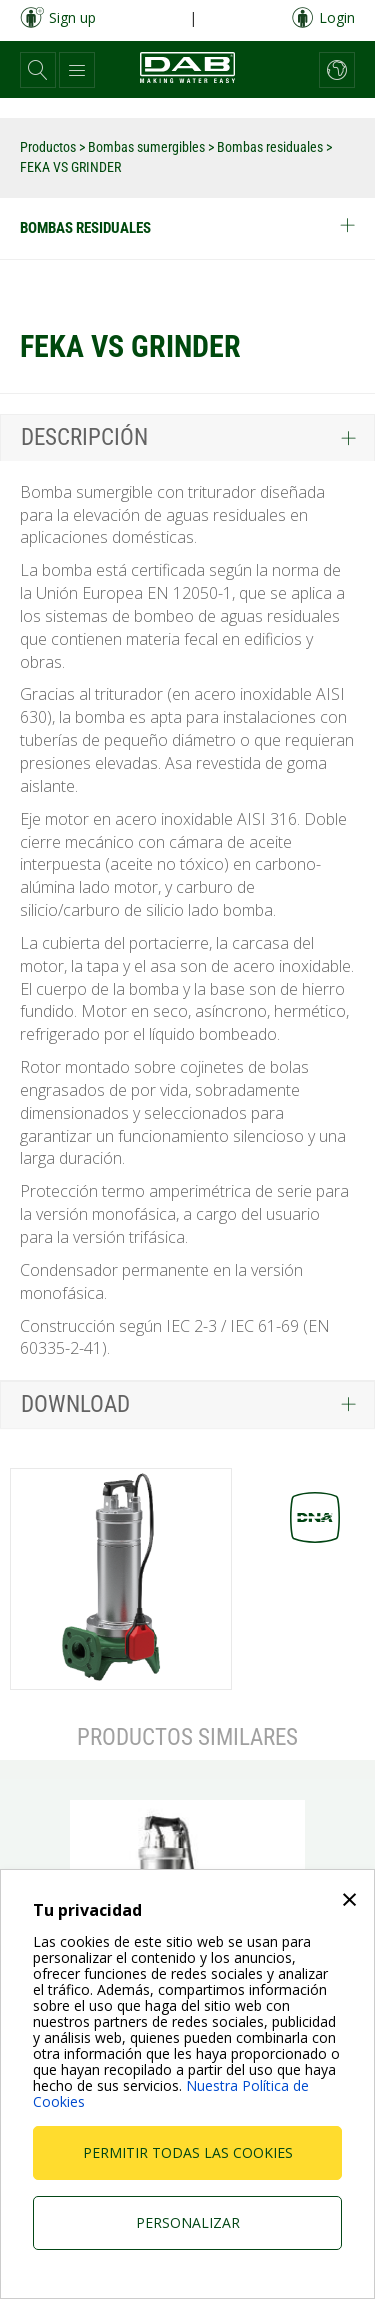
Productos (49, 147)
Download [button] (75, 1404)
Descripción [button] (84, 437)
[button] (38, 70)
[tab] (187, 437)
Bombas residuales (271, 147)
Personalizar (188, 2222)
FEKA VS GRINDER (70, 167)
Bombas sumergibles (148, 147)
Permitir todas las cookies (188, 2152)
